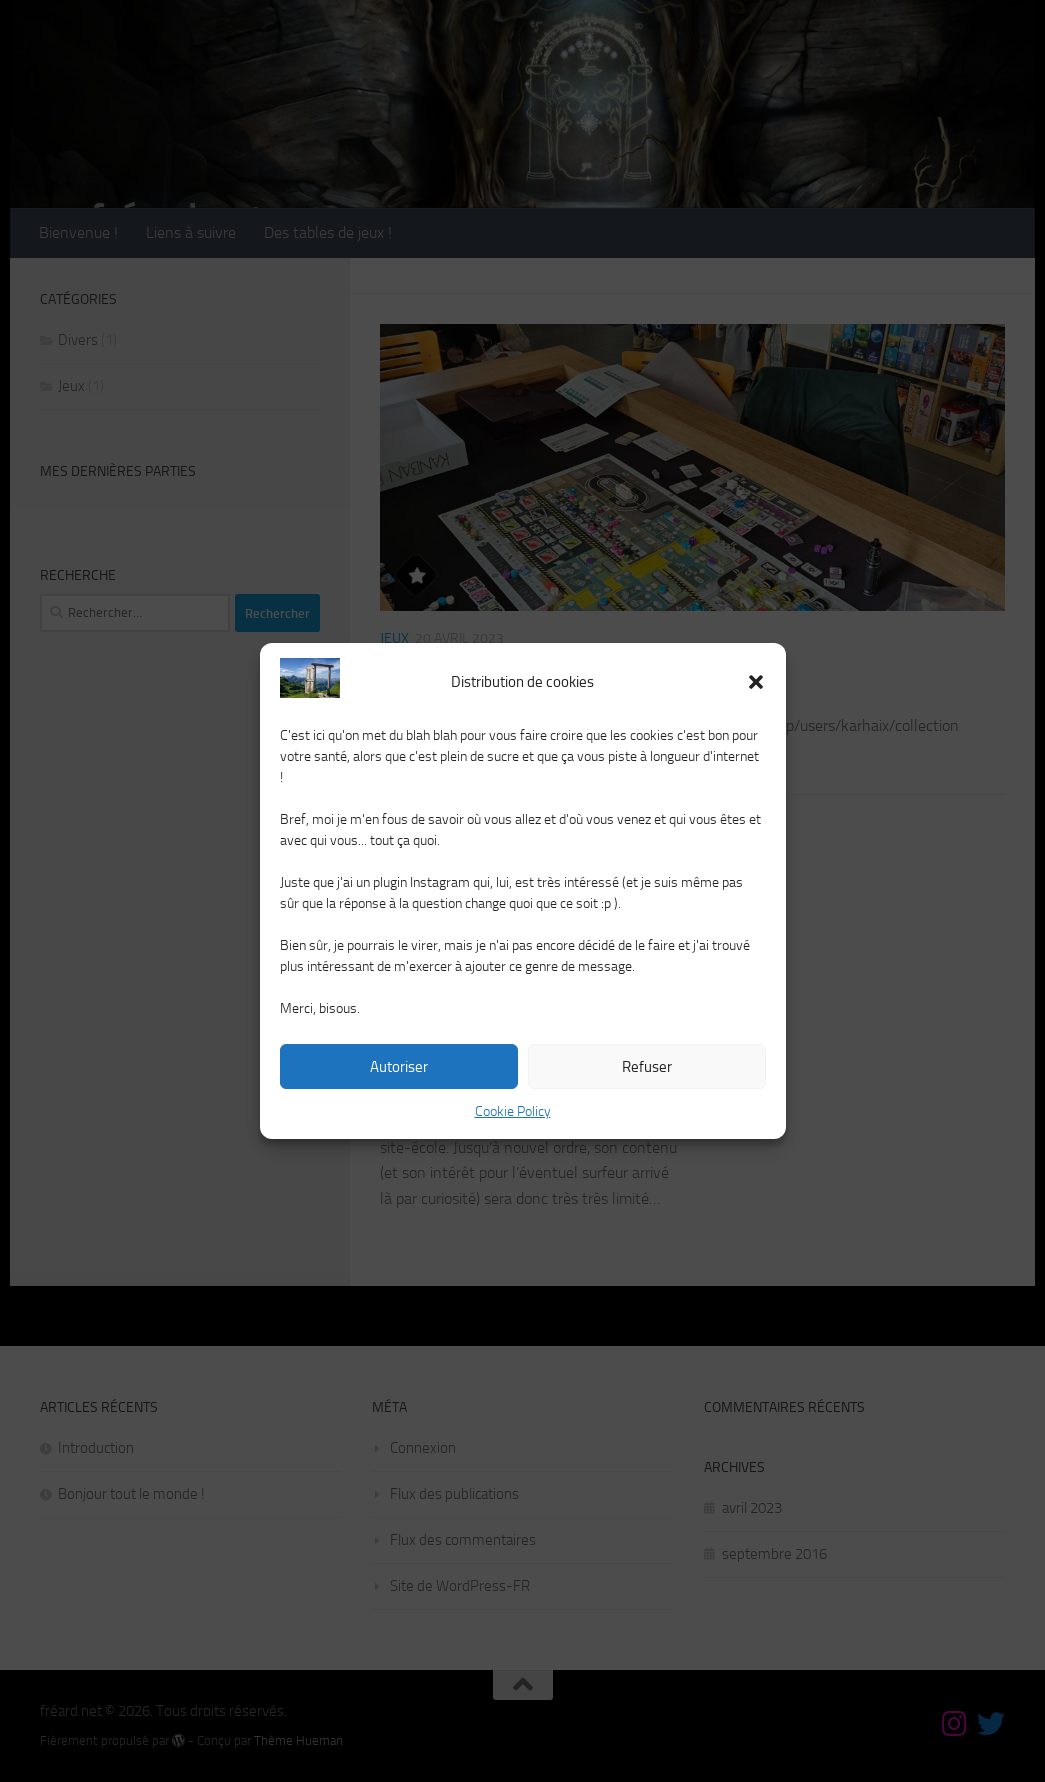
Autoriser (399, 1067)
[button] (756, 682)
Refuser (647, 1067)
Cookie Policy (513, 1111)
